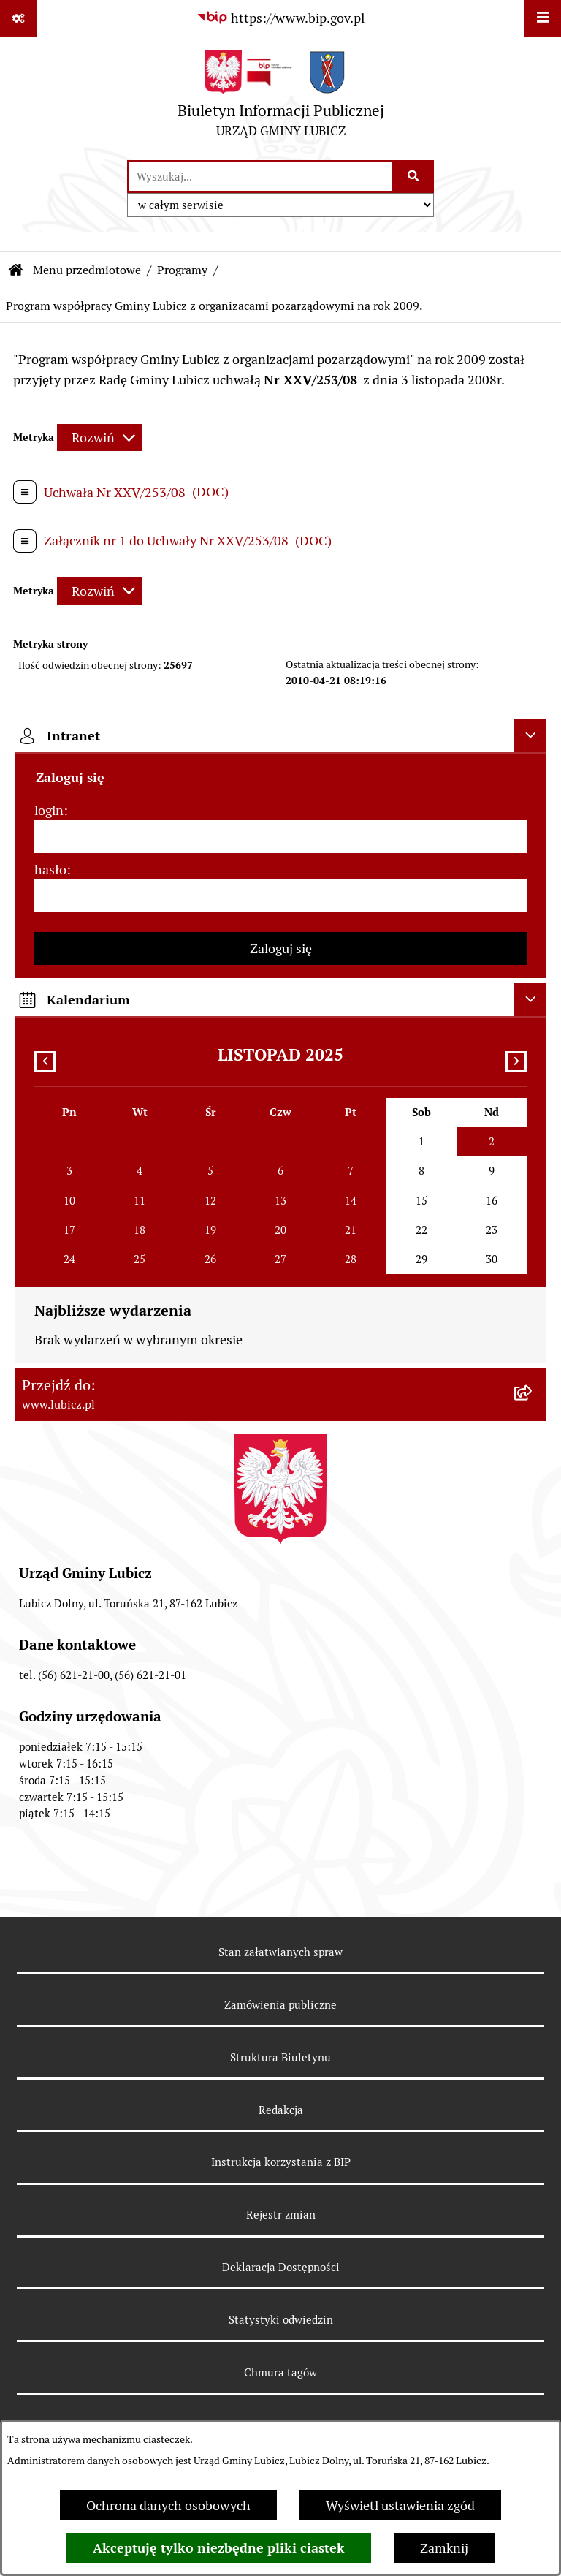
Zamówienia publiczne (280, 2005)
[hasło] (280, 895)
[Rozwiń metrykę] (99, 437)
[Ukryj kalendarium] (530, 999)
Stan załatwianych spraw (280, 1952)
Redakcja (281, 2110)
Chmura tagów (280, 2372)
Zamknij (444, 2547)
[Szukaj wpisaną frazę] (414, 176)
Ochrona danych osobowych (168, 2505)
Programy (182, 270)
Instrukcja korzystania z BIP (281, 2162)
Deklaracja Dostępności (281, 2267)
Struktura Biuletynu (280, 2057)
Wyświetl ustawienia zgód (400, 2505)
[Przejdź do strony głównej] (281, 97)
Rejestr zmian (281, 2214)
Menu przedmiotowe (87, 270)
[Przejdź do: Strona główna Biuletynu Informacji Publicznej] (16, 270)
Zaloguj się (281, 948)
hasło (50, 869)
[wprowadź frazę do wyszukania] (260, 176)
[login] (280, 836)
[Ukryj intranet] (530, 735)
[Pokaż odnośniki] (18, 18)
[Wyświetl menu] (542, 18)
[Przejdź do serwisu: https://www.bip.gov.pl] (280, 18)
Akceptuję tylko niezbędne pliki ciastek (219, 2547)
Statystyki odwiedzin (281, 2320)
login (49, 810)
